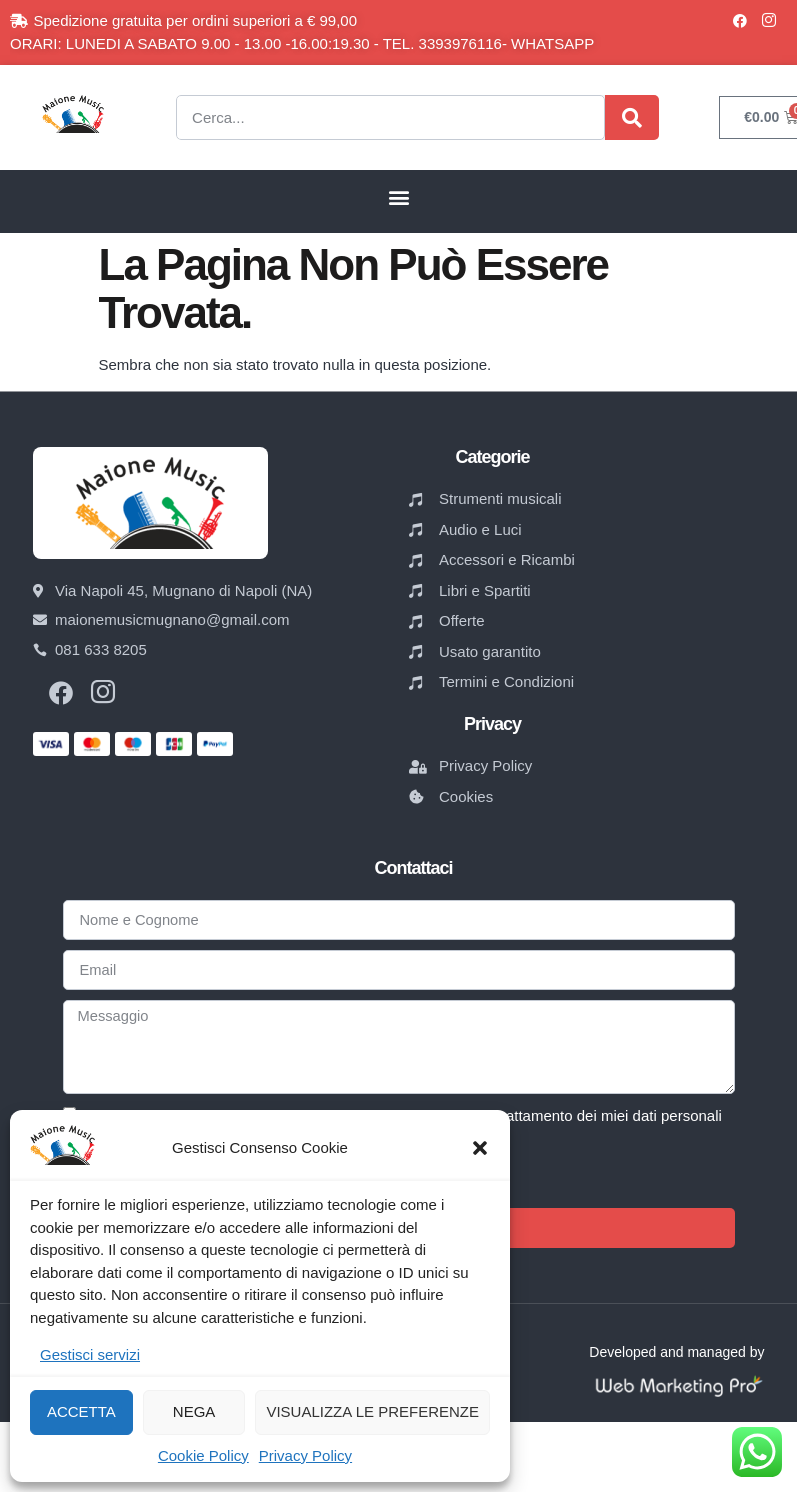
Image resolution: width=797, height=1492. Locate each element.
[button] (480, 1148)
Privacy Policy (305, 1455)
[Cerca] (632, 117)
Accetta (81, 1411)
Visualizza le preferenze (372, 1411)
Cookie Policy (203, 1455)
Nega (194, 1411)
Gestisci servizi (90, 1354)
